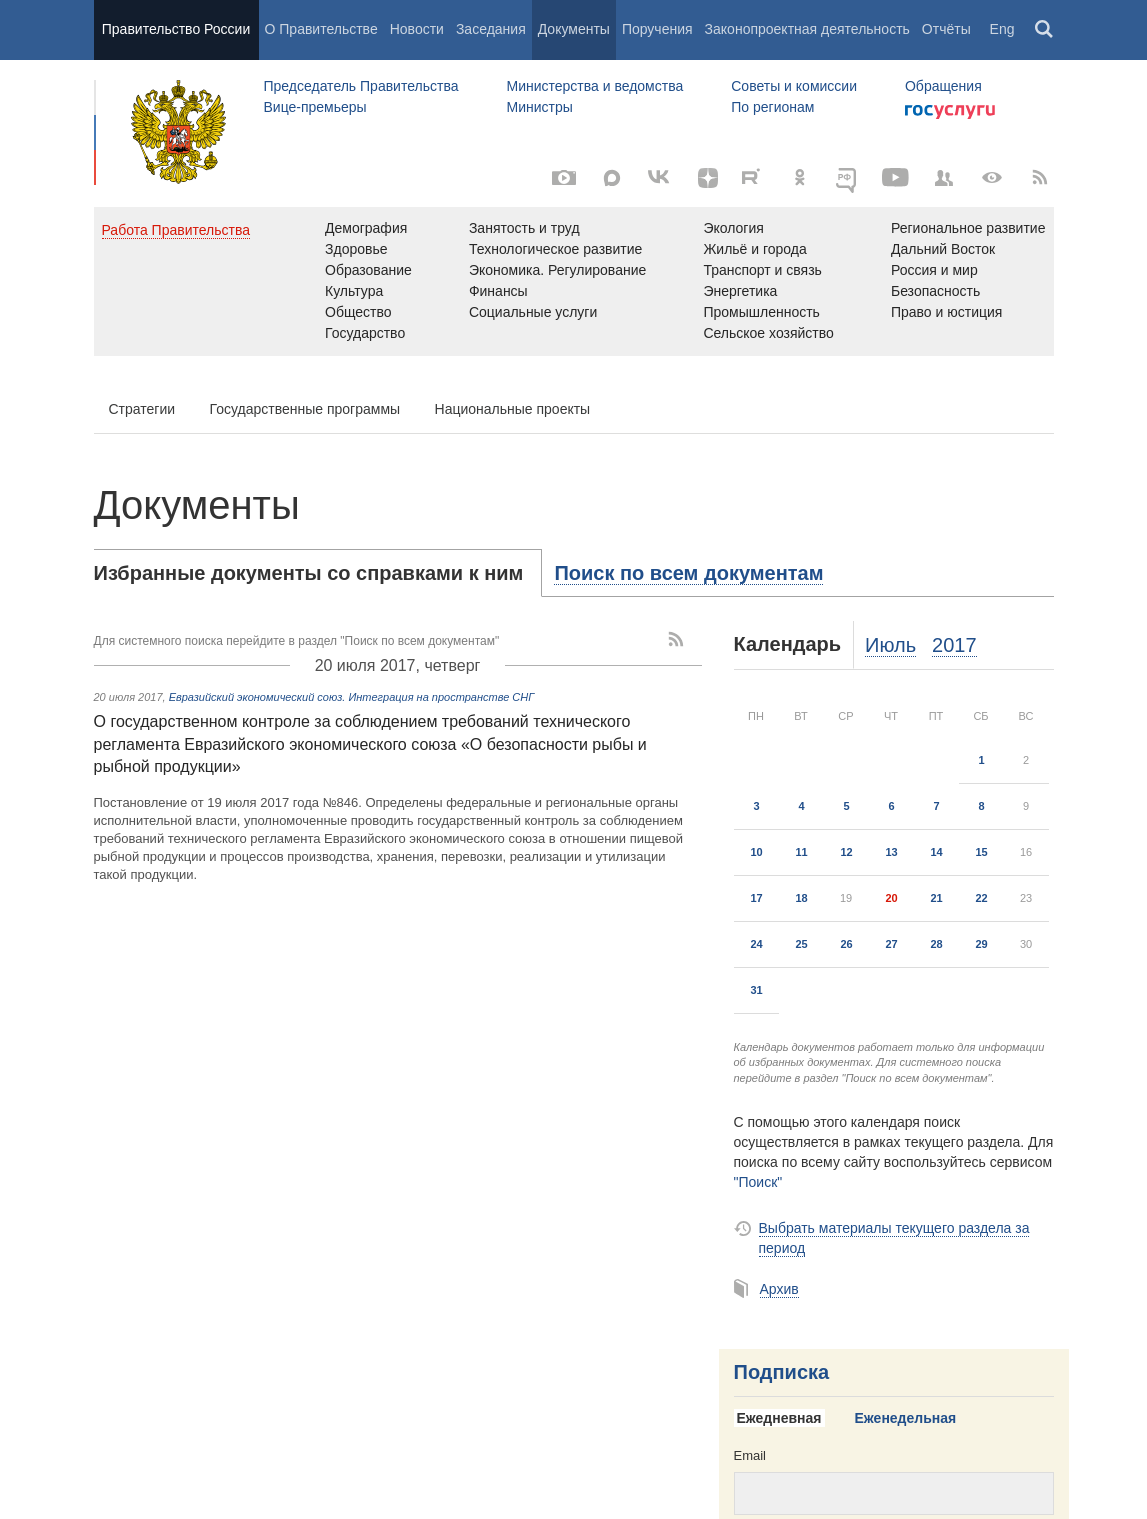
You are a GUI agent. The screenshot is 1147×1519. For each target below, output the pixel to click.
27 (891, 944)
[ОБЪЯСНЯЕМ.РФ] (848, 178)
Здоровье (356, 249)
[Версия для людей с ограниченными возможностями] (992, 178)
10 (756, 852)
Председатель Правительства (361, 86)
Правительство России (176, 29)
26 (846, 944)
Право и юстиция (946, 312)
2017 (954, 645)
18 (801, 898)
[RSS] (1040, 178)
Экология (733, 228)
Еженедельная (906, 1418)
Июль (890, 645)
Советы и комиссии (794, 86)
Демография (366, 228)
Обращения (943, 86)
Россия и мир (934, 270)
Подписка (782, 1372)
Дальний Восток (943, 249)
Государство (365, 333)
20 (891, 898)
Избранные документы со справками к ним (309, 573)
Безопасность (935, 291)
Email (750, 1455)
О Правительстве (321, 29)
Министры (539, 107)
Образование (368, 270)
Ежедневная (779, 1418)
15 (981, 852)
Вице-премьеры (315, 107)
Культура (354, 291)
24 (756, 944)
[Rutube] (754, 176)
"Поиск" (758, 1182)
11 (801, 852)
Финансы (498, 291)
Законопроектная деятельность (807, 29)
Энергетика (740, 291)
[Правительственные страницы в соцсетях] (944, 178)
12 (846, 852)
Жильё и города (754, 249)
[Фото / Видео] (564, 178)
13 (891, 852)
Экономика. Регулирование (557, 270)
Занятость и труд (524, 228)
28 (936, 944)
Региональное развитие (968, 228)
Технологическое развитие (555, 249)
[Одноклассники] (800, 178)
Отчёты (946, 29)
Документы (574, 29)
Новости (417, 29)
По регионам (772, 107)
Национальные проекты (513, 409)
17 (756, 898)
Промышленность (761, 312)
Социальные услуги (533, 312)
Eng (1002, 29)
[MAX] (612, 178)
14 (936, 852)
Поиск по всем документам (688, 573)
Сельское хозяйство (768, 333)
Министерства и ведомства (594, 86)
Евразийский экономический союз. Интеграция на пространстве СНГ (352, 697)
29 (981, 944)
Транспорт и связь (762, 270)
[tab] (318, 573)
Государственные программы (305, 409)
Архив (779, 1289)
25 (801, 944)
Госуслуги (950, 112)
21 (936, 898)
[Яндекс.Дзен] (708, 178)
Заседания (491, 29)
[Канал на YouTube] (896, 178)
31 (756, 990)
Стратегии (142, 409)
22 (981, 898)
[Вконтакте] (660, 178)
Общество (358, 312)
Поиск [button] (1045, 30)
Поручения (657, 29)
